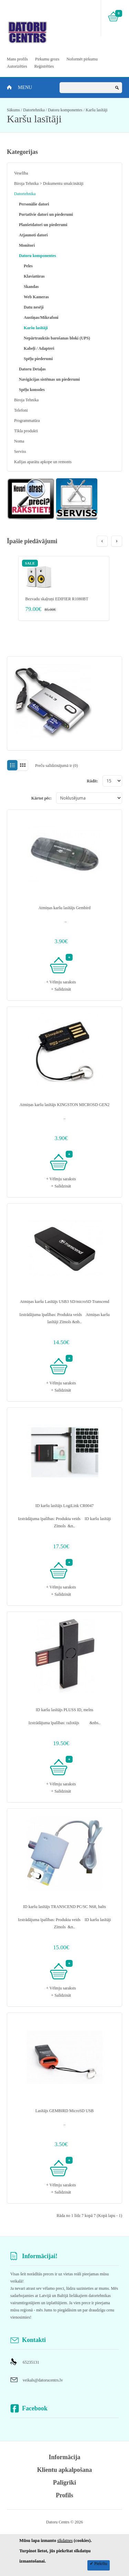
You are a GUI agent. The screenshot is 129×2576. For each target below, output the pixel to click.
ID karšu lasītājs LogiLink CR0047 (64, 1505)
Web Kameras (36, 296)
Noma (19, 441)
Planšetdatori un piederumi (43, 224)
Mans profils (17, 59)
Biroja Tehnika (26, 400)
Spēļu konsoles (32, 389)
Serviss (20, 451)
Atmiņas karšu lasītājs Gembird (65, 907)
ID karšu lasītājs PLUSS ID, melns (64, 1709)
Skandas (31, 286)
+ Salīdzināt (61, 989)
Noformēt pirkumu (81, 59)
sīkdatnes (65, 2540)
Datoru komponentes (65, 110)
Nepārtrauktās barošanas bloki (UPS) (57, 338)
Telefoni (21, 410)
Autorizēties (17, 66)
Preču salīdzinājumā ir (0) (56, 765)
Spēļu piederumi (38, 358)
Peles (28, 266)
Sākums (13, 110)
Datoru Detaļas (32, 369)
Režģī (23, 765)
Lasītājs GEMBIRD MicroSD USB (64, 2110)
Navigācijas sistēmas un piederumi (49, 379)
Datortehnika (34, 110)
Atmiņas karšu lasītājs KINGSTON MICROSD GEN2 (64, 1104)
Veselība (21, 173)
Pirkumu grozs (47, 59)
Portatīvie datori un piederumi (46, 214)
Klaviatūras (34, 276)
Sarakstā (12, 765)
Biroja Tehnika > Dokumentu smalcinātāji (49, 183)
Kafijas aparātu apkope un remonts (43, 461)
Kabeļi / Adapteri (39, 348)
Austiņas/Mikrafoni (41, 317)
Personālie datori (34, 204)
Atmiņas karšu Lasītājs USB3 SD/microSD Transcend (64, 1301)
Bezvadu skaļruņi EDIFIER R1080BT (56, 598)
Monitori (27, 245)
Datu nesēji (34, 307)
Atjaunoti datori (33, 235)
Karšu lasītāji (97, 110)
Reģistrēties (44, 66)
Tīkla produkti (26, 430)
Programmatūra (27, 420)
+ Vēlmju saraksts (61, 982)
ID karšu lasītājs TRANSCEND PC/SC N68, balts (64, 1906)
